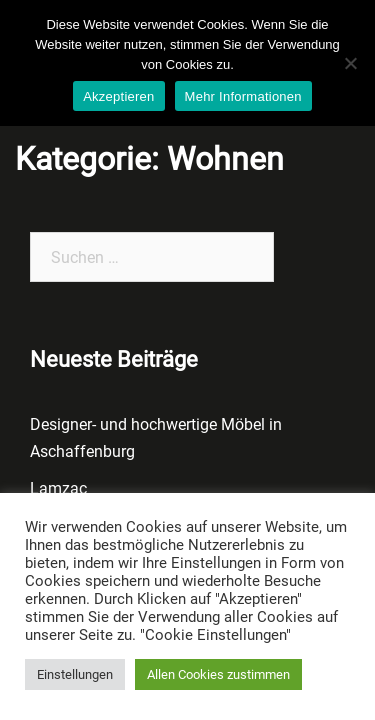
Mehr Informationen (243, 96)
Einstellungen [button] (75, 674)
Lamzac (58, 488)
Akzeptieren (118, 96)
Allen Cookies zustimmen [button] (218, 674)
